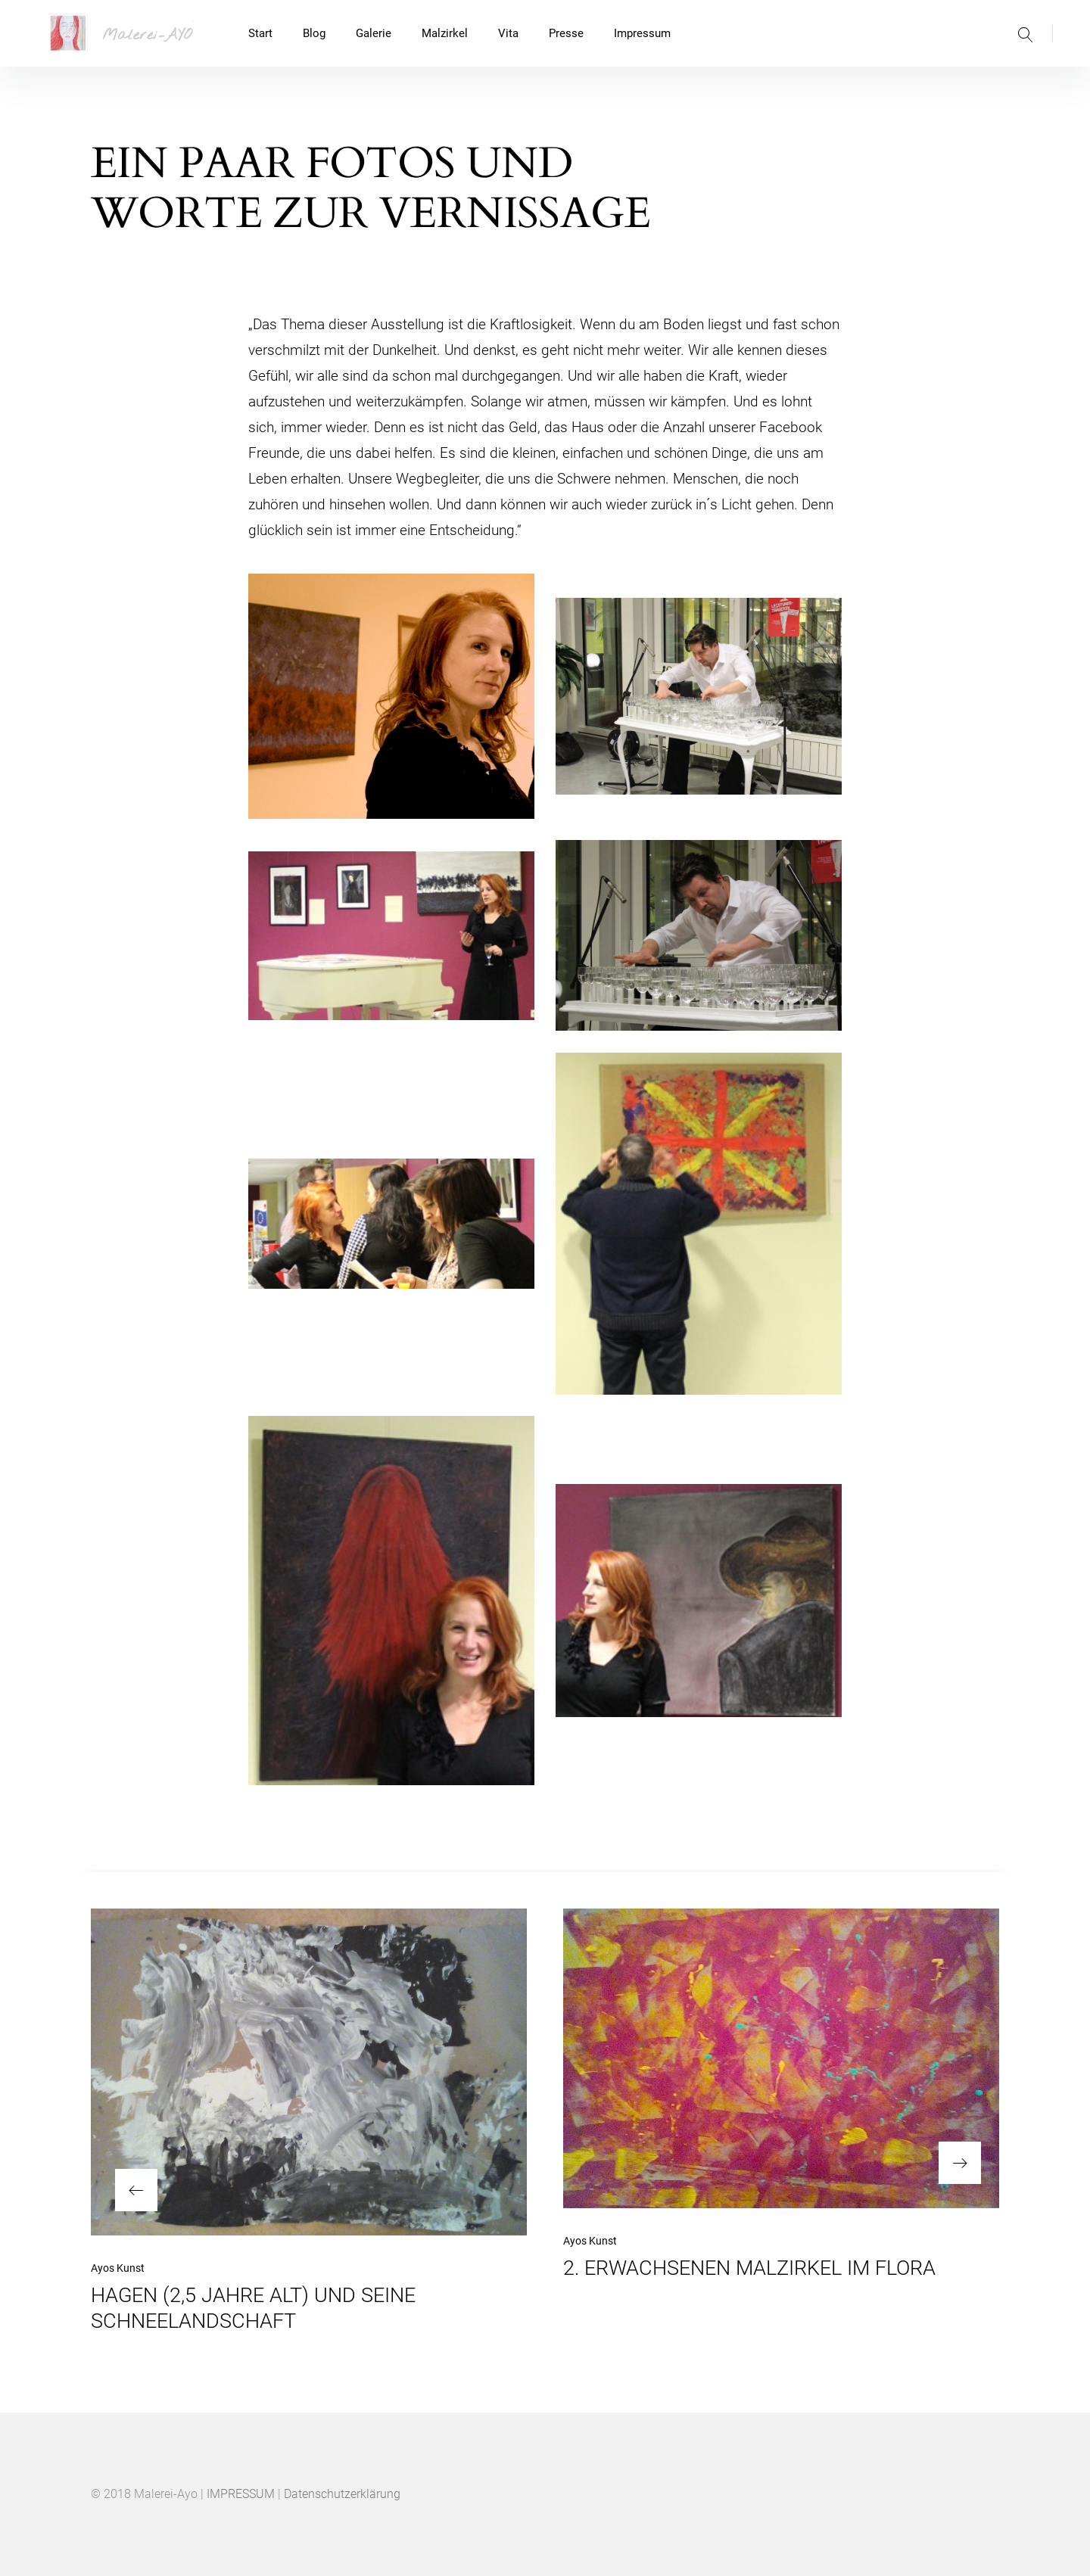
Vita (508, 33)
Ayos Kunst (118, 2268)
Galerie (373, 33)
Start (260, 33)
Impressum (642, 33)
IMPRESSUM (241, 2494)
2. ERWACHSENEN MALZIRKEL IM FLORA (749, 2268)
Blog (314, 33)
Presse (566, 33)
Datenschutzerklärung (342, 2494)
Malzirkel (445, 33)
